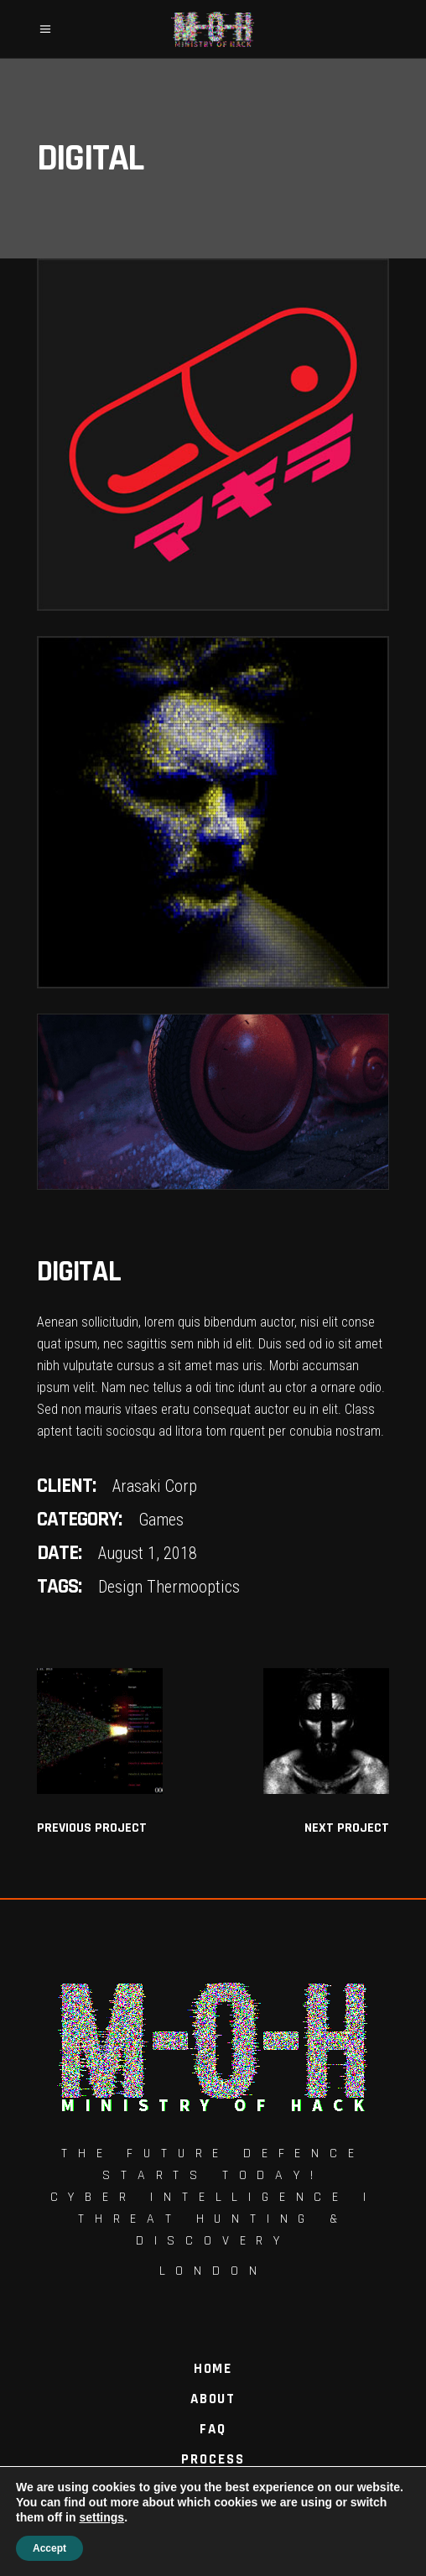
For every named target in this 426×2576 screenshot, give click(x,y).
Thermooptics (193, 1587)
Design (120, 1587)
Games (161, 1520)
